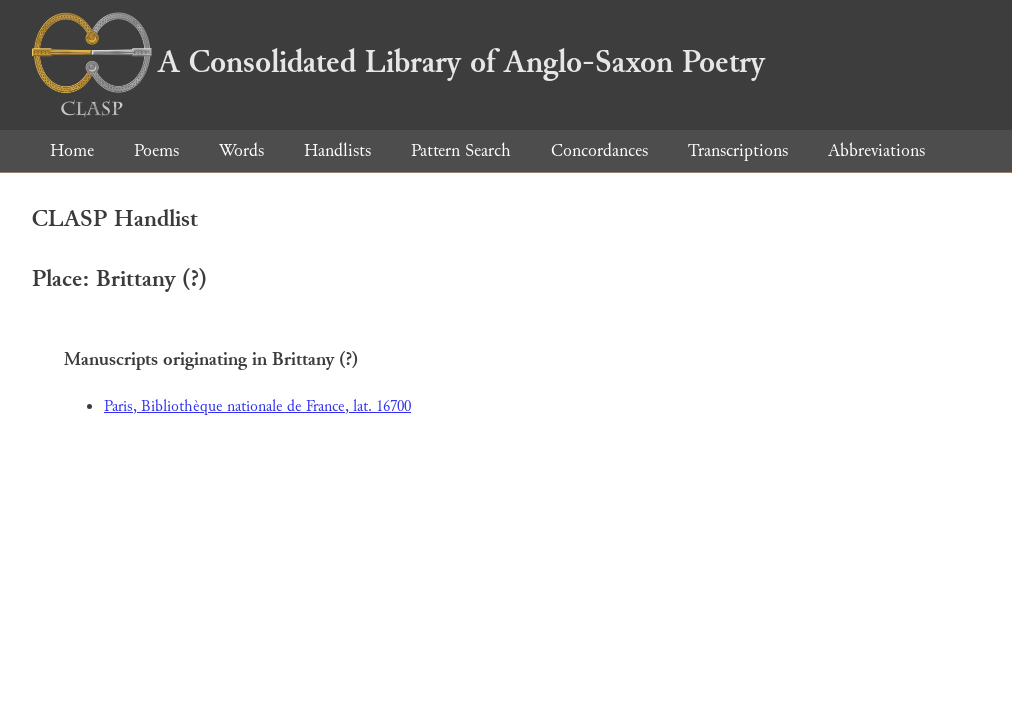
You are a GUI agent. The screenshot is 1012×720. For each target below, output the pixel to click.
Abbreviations (876, 150)
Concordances (599, 150)
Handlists (337, 150)
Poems (156, 150)
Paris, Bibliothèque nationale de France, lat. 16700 (257, 406)
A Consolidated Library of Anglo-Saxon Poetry (398, 62)
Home (72, 150)
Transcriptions (738, 150)
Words (241, 150)
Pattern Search (461, 150)
